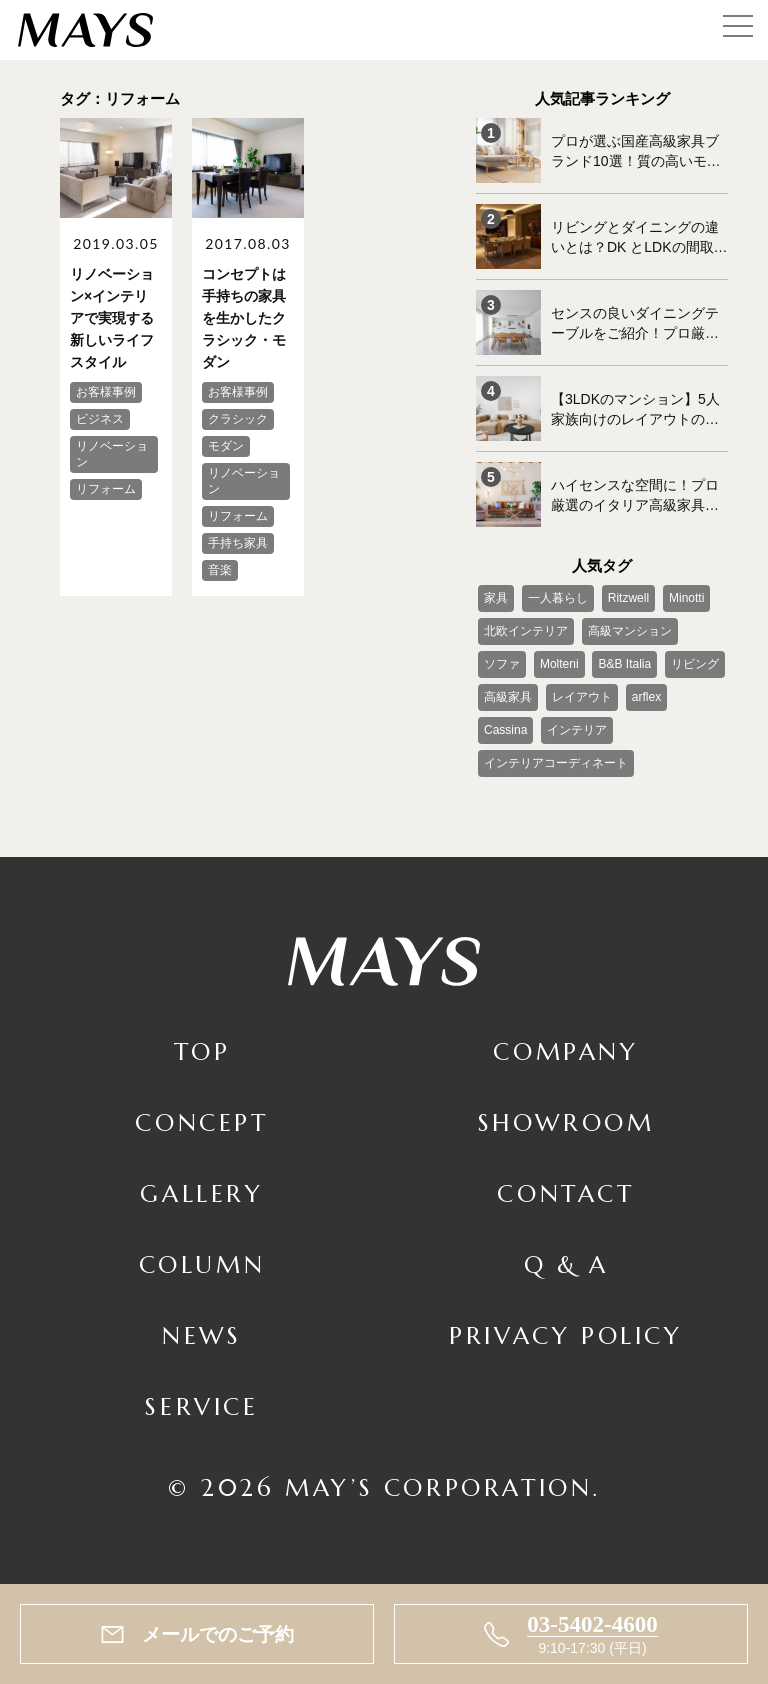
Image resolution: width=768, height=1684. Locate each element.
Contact (565, 1194)
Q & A (566, 1265)
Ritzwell (628, 598)
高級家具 (508, 697)
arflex (646, 697)
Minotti (686, 598)
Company (565, 1052)
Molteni (559, 664)
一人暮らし (558, 598)
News (201, 1336)
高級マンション (630, 631)
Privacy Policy (565, 1336)
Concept (201, 1123)
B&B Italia (624, 664)
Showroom (566, 1123)
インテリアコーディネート (556, 763)
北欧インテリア (526, 631)
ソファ (502, 664)
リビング (695, 664)
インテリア (577, 730)
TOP (202, 1052)
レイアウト (582, 697)
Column (202, 1265)
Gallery (201, 1194)
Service (201, 1407)
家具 (496, 598)
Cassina (505, 730)
